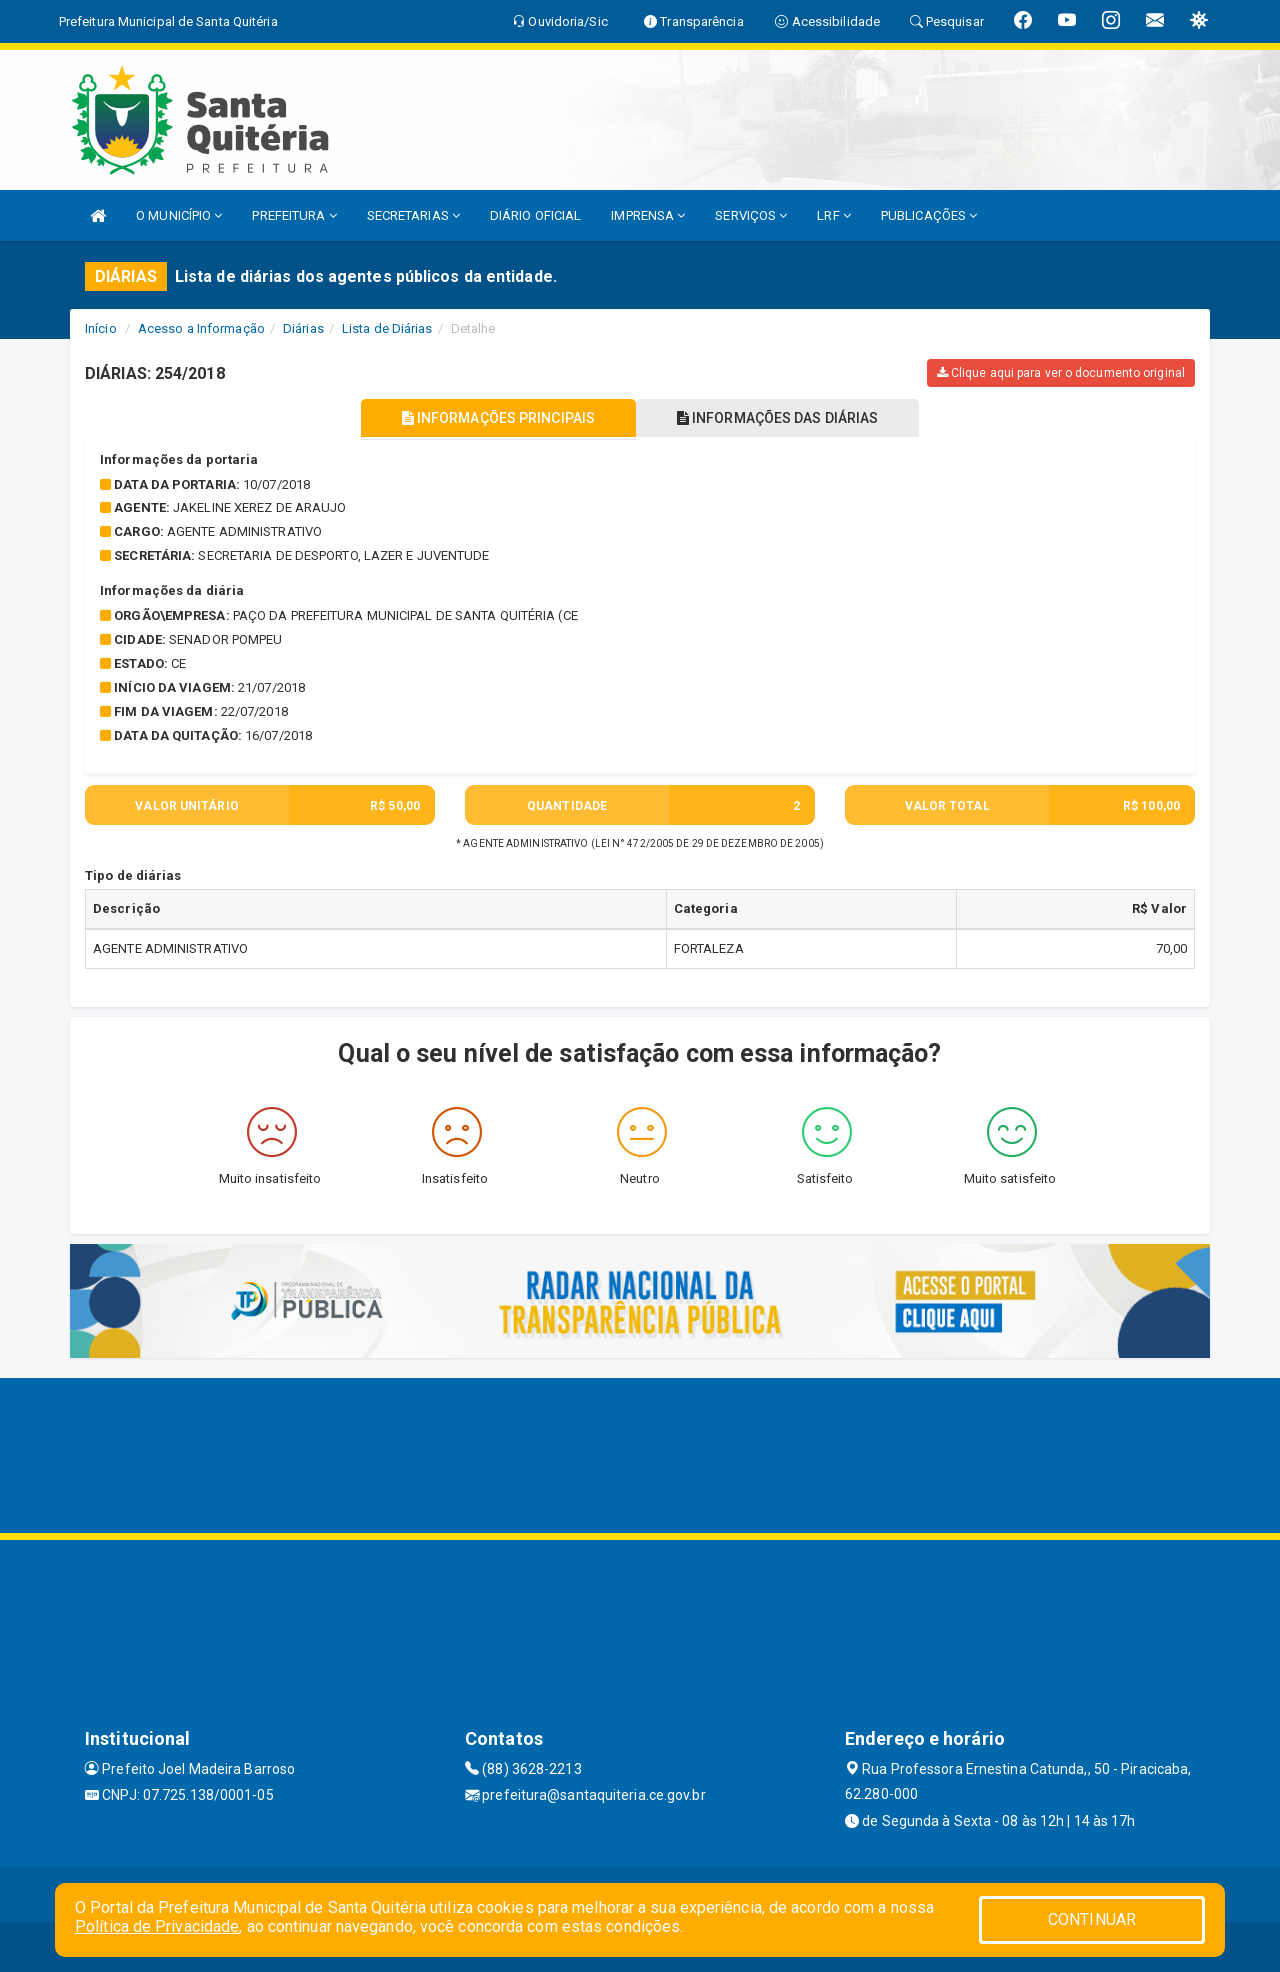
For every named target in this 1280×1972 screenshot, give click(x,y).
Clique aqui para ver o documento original (1061, 373)
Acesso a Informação (201, 328)
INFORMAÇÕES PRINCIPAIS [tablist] (497, 418)
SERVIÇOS (751, 215)
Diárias (303, 328)
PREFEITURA (294, 215)
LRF (834, 215)
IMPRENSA (648, 215)
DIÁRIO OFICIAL (535, 215)
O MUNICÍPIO (179, 215)
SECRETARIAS (413, 215)
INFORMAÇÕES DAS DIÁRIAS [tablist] (779, 418)
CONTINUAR (1092, 1919)
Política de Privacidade (157, 1926)
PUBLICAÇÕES (929, 215)
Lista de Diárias (387, 328)
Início (101, 328)
